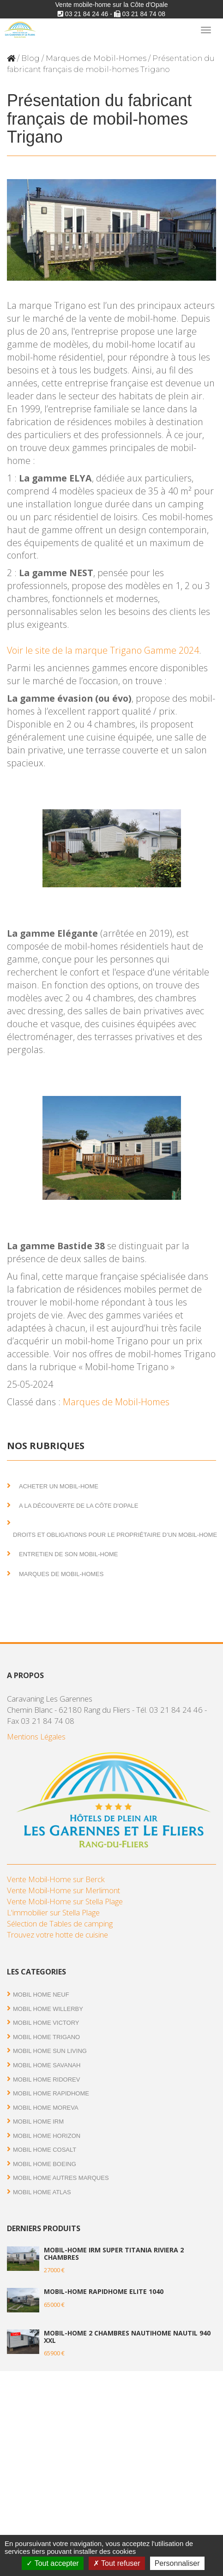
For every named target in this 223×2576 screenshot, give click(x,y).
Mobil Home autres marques (61, 2177)
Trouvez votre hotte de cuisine (57, 1934)
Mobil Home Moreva (45, 2107)
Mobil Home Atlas (42, 2192)
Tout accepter (52, 2563)
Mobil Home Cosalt (44, 2149)
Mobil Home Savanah (46, 2065)
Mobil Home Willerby (48, 2008)
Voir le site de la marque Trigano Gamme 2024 (103, 650)
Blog (30, 58)
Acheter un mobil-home (58, 1486)
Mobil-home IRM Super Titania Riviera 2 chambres (114, 2253)
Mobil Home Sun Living (50, 2050)
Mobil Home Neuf (41, 1994)
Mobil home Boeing (44, 2164)
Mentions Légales (36, 1736)
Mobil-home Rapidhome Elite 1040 (103, 2291)
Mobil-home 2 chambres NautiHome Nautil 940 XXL (127, 2336)
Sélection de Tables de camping (60, 1923)
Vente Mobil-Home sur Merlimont (63, 1890)
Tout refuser (116, 2563)
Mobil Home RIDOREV (46, 2079)
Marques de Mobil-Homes (96, 58)
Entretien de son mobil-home (68, 1554)
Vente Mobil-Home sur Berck (56, 1879)
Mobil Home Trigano (46, 2037)
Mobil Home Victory (46, 2022)
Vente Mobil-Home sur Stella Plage (65, 1901)
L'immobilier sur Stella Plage (53, 1912)
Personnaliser (177, 2563)
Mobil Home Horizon (46, 2135)
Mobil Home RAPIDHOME (51, 2093)
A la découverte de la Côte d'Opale (78, 1505)
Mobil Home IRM (38, 2121)
